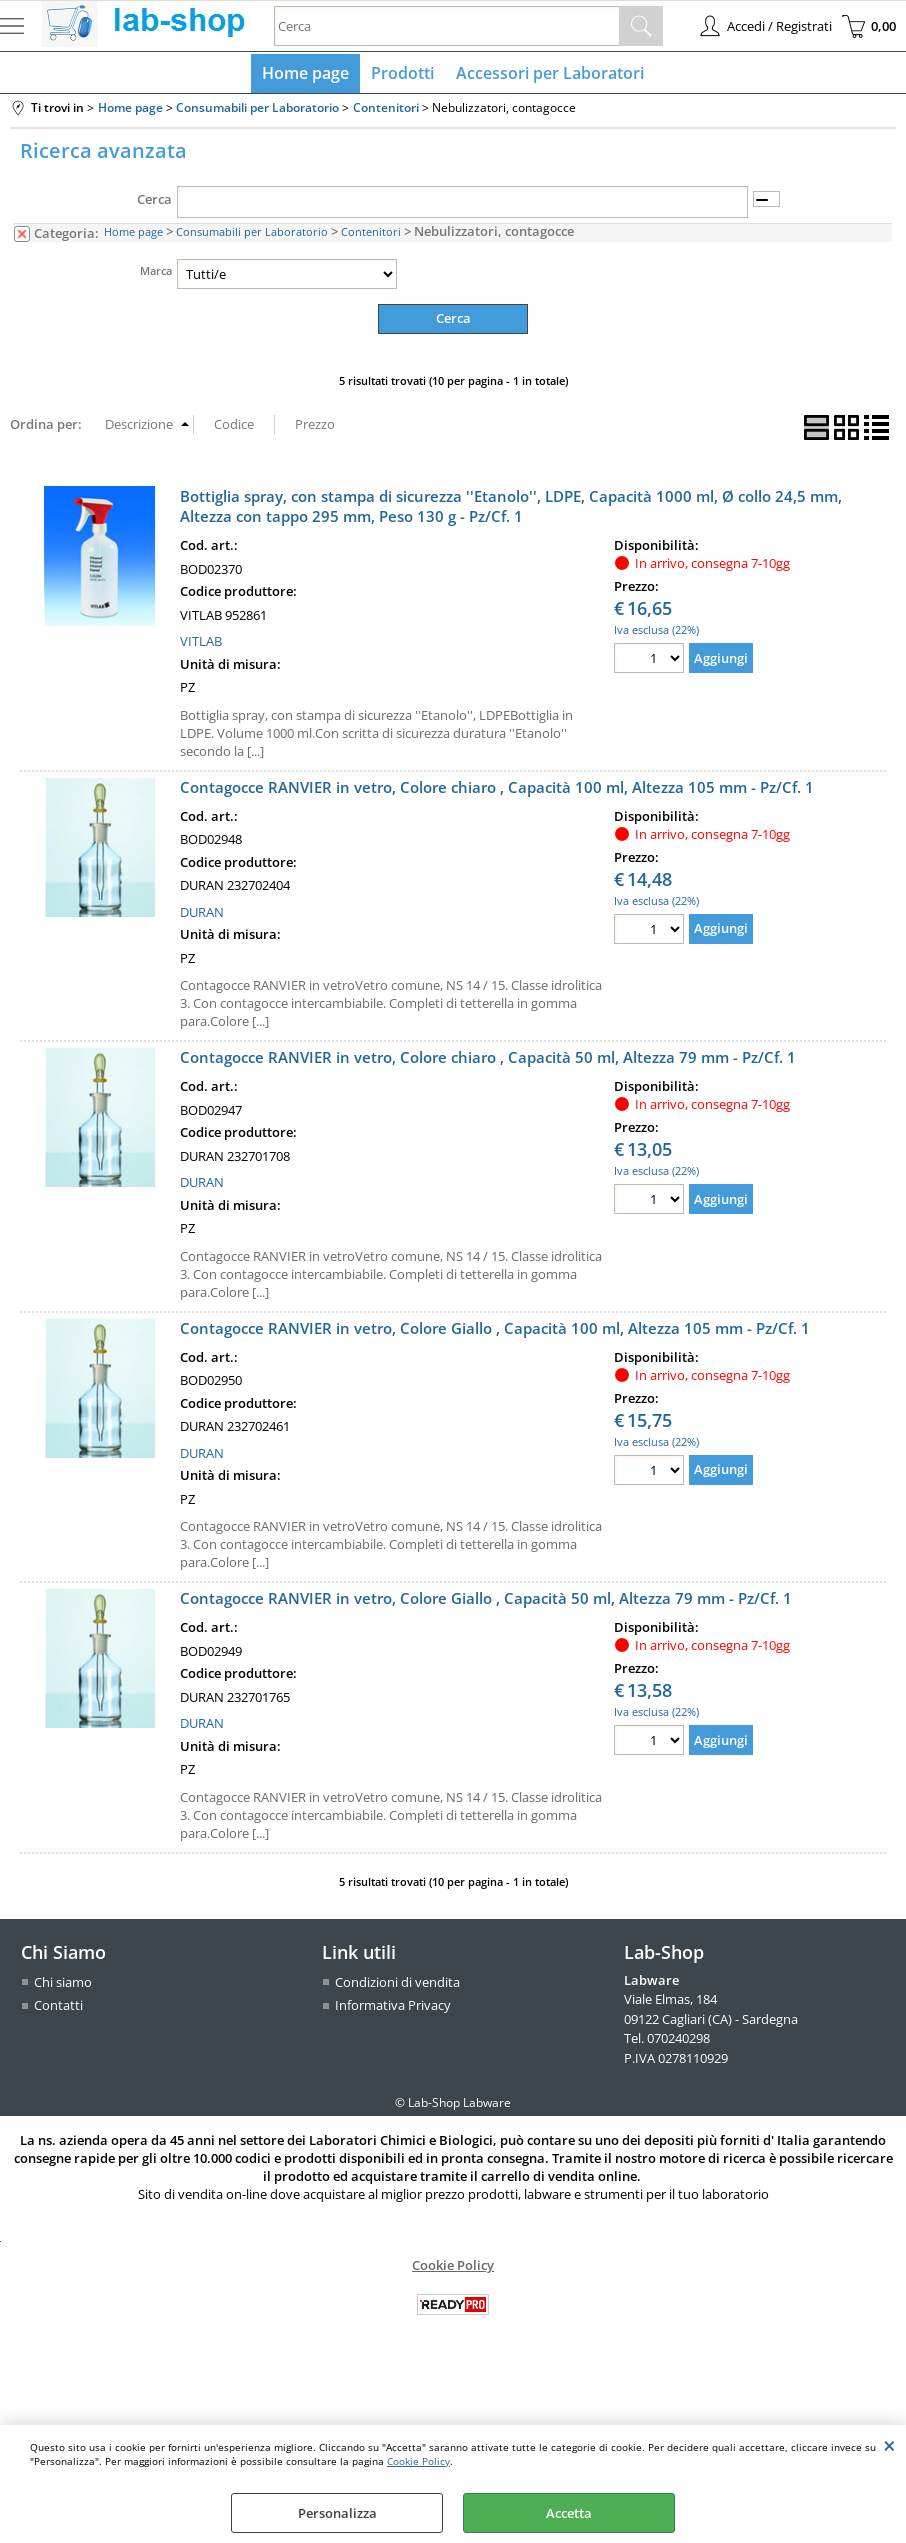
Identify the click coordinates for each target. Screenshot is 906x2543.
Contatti (58, 2009)
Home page (307, 75)
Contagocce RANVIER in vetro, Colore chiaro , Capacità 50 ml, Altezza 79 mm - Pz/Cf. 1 (488, 1061)
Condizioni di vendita (397, 1986)
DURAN (202, 916)
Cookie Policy (418, 2461)
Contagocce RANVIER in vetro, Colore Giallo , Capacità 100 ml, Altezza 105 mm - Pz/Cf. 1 (495, 1332)
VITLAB (201, 645)
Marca (156, 274)
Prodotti (402, 75)
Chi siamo (63, 1986)
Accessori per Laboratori (548, 75)
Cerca (154, 204)
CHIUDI (889, 2445)
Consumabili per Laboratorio (252, 235)
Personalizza (337, 2513)
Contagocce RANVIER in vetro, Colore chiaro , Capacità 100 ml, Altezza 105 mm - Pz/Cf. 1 (497, 791)
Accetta (569, 2513)
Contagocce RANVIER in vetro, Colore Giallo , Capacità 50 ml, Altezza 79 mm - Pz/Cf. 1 (486, 1602)
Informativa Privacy (393, 2009)
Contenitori (371, 235)
